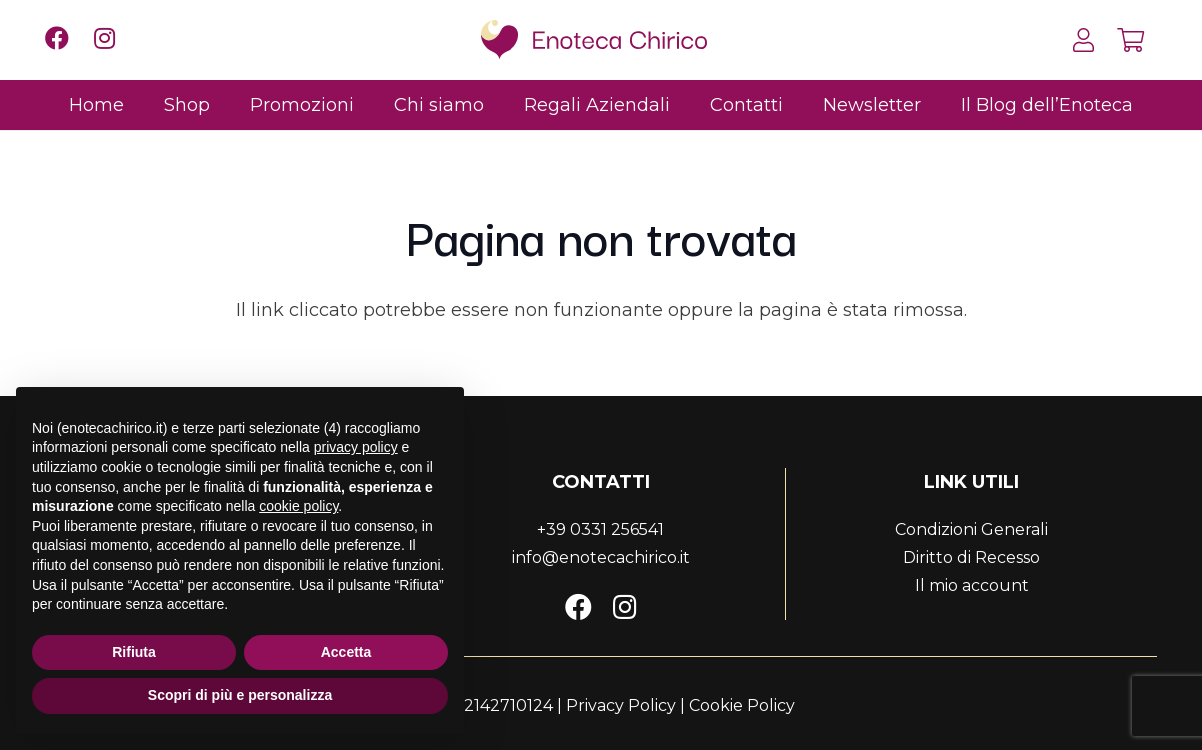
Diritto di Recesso (971, 557)
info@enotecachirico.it (601, 557)
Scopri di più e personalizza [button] (240, 695)
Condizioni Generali (971, 529)
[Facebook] (578, 606)
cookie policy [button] (298, 506)
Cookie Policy (742, 705)
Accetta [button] (346, 652)
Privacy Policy (621, 705)
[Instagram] (625, 606)
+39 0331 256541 (600, 529)
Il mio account (972, 585)
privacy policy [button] (356, 447)
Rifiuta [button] (134, 652)
